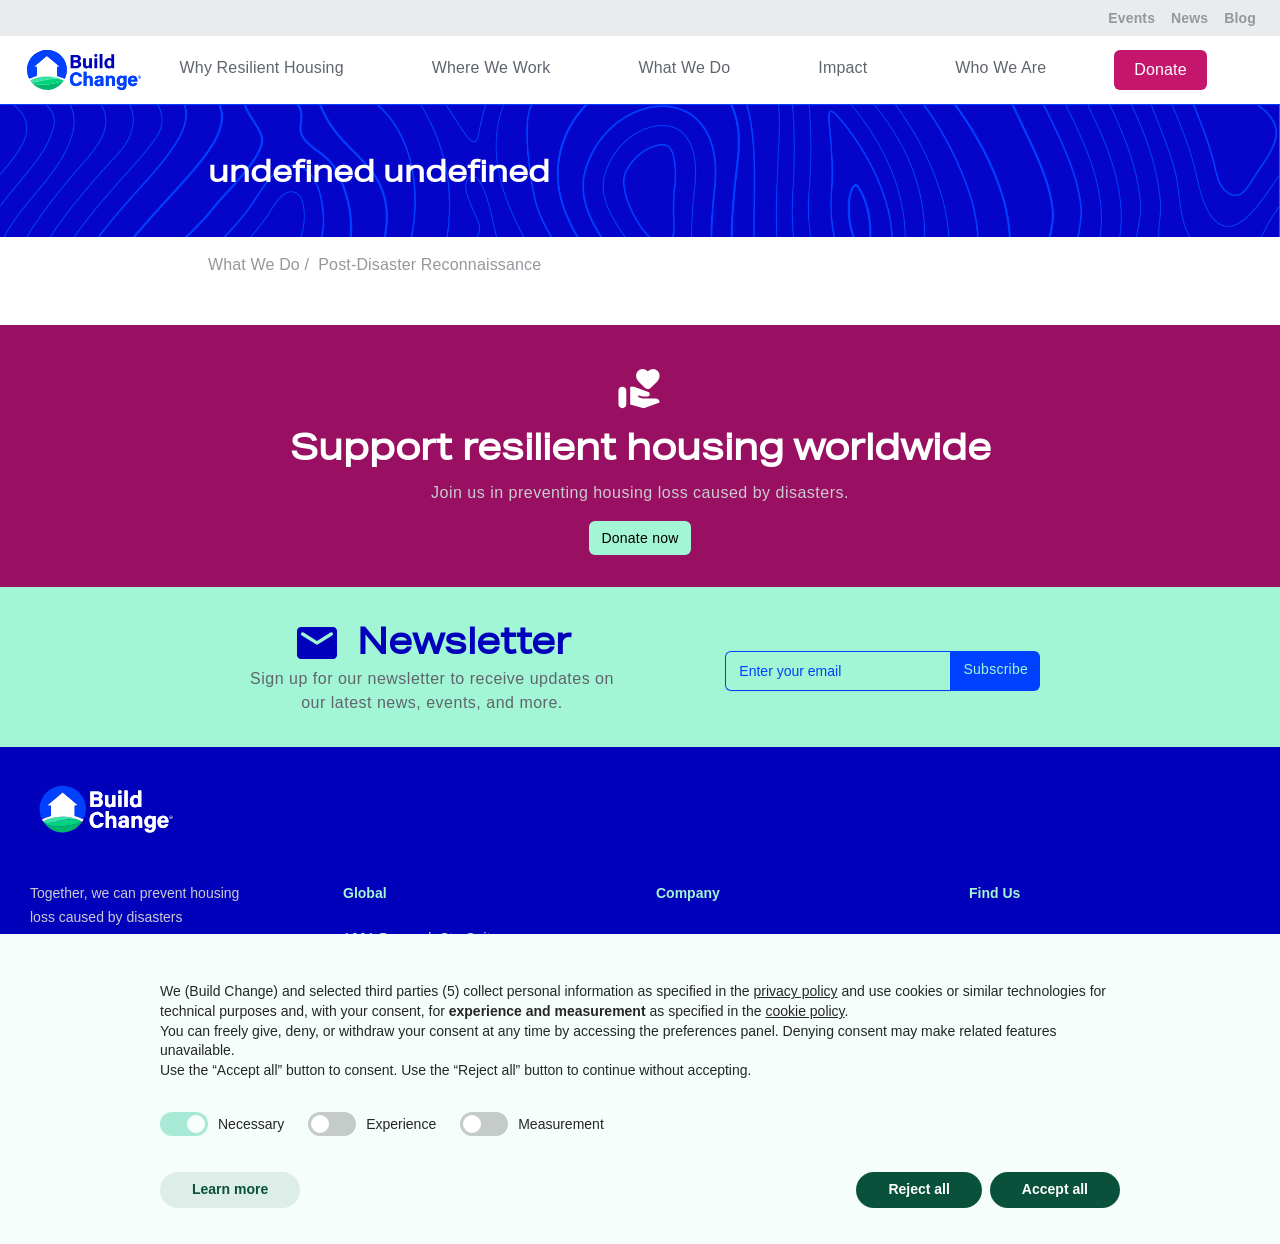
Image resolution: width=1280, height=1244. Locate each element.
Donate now (639, 538)
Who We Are (1000, 67)
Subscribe (995, 669)
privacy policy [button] (796, 991)
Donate (1160, 69)
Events (1131, 18)
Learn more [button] (230, 1189)
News (1189, 18)
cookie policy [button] (804, 1011)
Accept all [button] (1055, 1189)
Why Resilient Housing (262, 67)
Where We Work (491, 67)
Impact (842, 67)
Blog (1240, 18)
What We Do (684, 67)
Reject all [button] (918, 1189)
